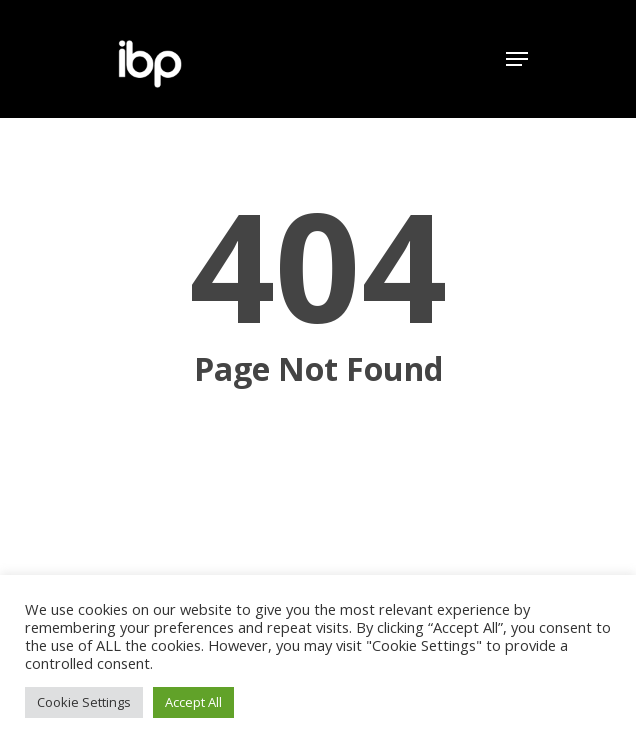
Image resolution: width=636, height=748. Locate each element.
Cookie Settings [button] (84, 702)
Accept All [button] (193, 702)
